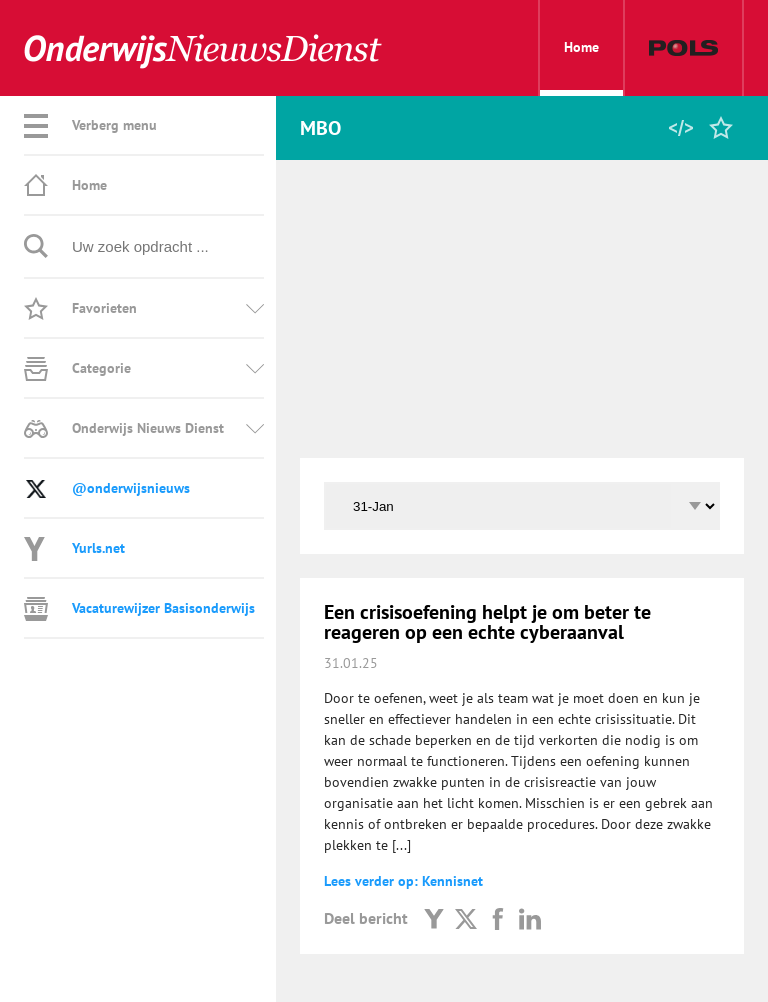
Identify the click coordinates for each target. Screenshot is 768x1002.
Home (581, 67)
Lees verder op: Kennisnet (403, 881)
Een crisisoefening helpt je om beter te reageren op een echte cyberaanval (487, 622)
